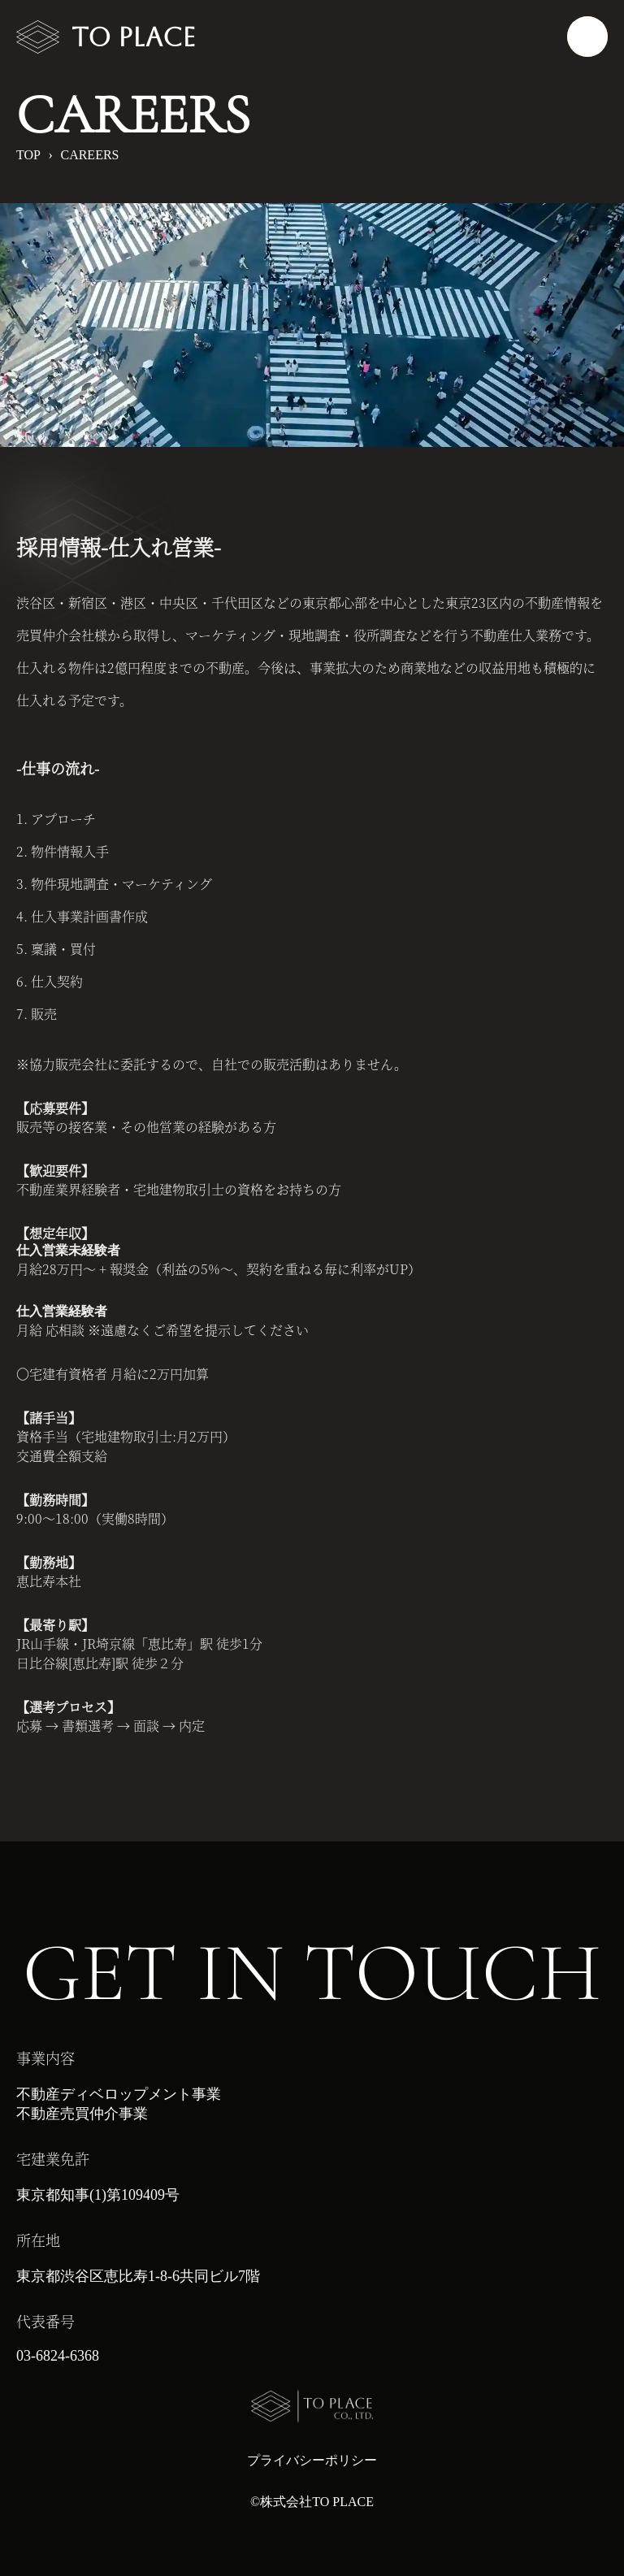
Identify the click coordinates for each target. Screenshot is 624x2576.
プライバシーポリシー (312, 2460)
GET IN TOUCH (312, 1973)
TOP (28, 155)
